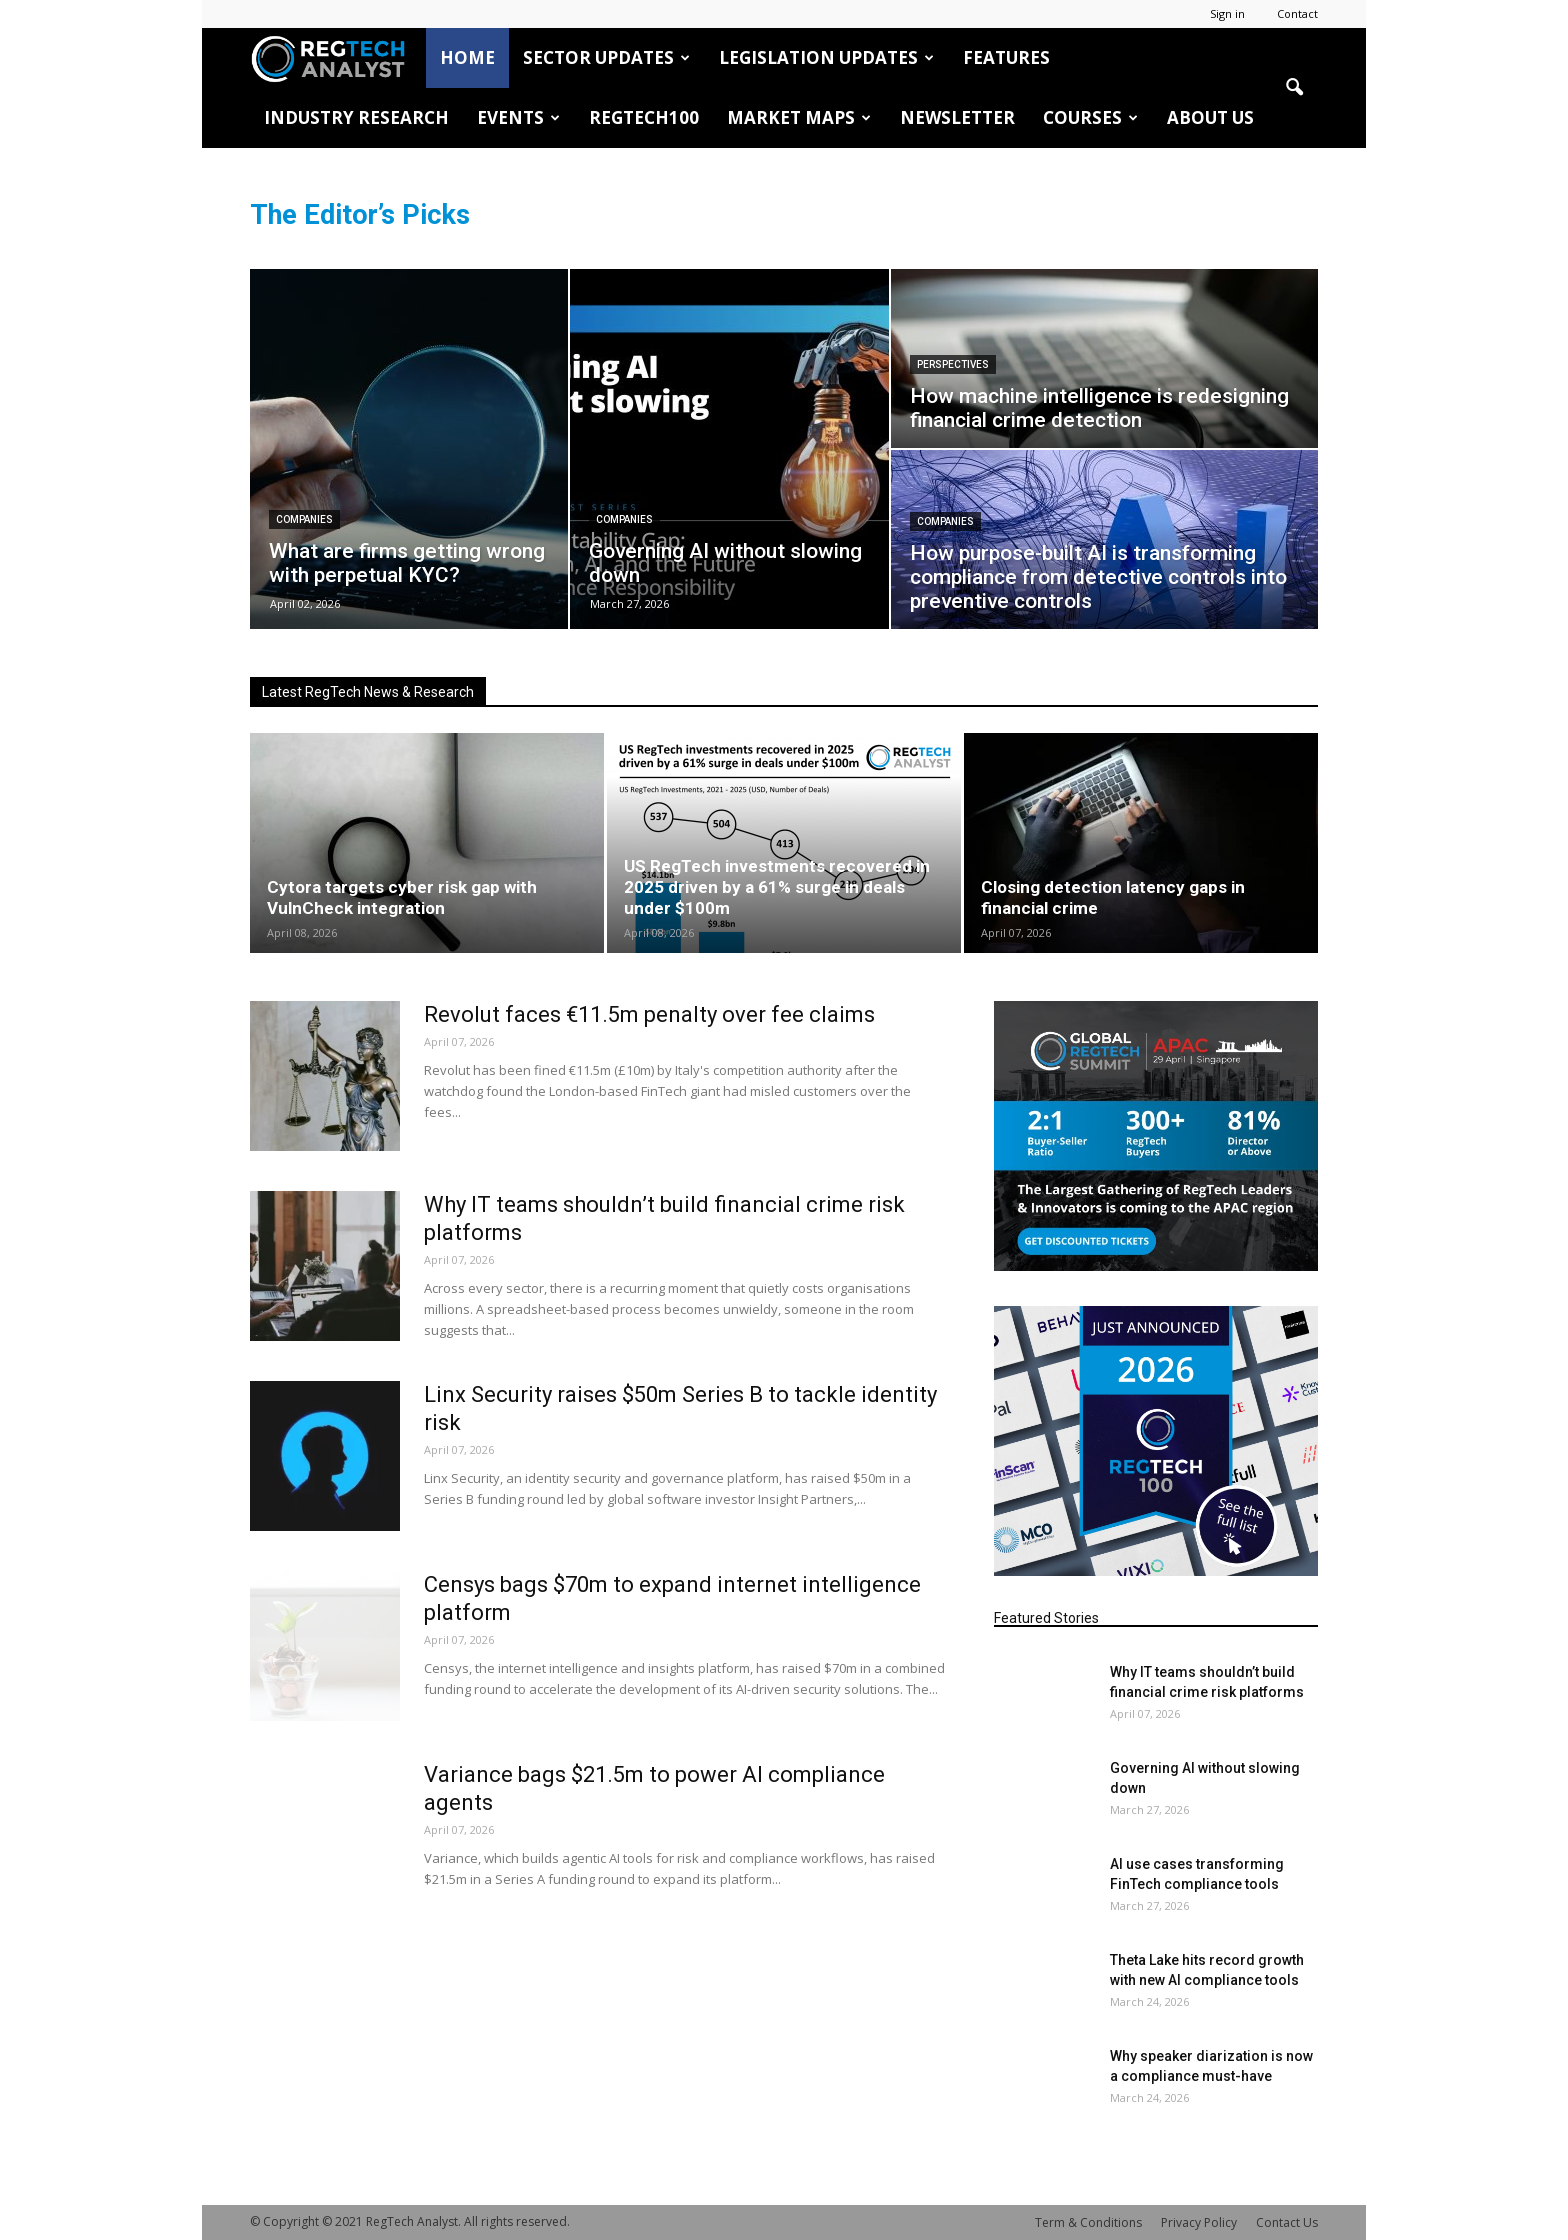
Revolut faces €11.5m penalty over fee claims (649, 1014)
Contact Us (1287, 2222)
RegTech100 (644, 117)
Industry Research (356, 117)
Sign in (1227, 13)
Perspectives (953, 364)
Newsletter (957, 117)
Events (518, 117)
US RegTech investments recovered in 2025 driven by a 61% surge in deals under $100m (777, 887)
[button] (1294, 88)
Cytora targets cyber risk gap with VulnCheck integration (402, 897)
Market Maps (799, 117)
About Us (1210, 117)
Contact (1297, 13)
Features (1006, 57)
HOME (467, 57)
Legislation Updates (826, 57)
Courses (1090, 117)
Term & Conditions (1088, 2222)
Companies (304, 519)
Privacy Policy (1199, 2222)
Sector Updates (606, 57)
